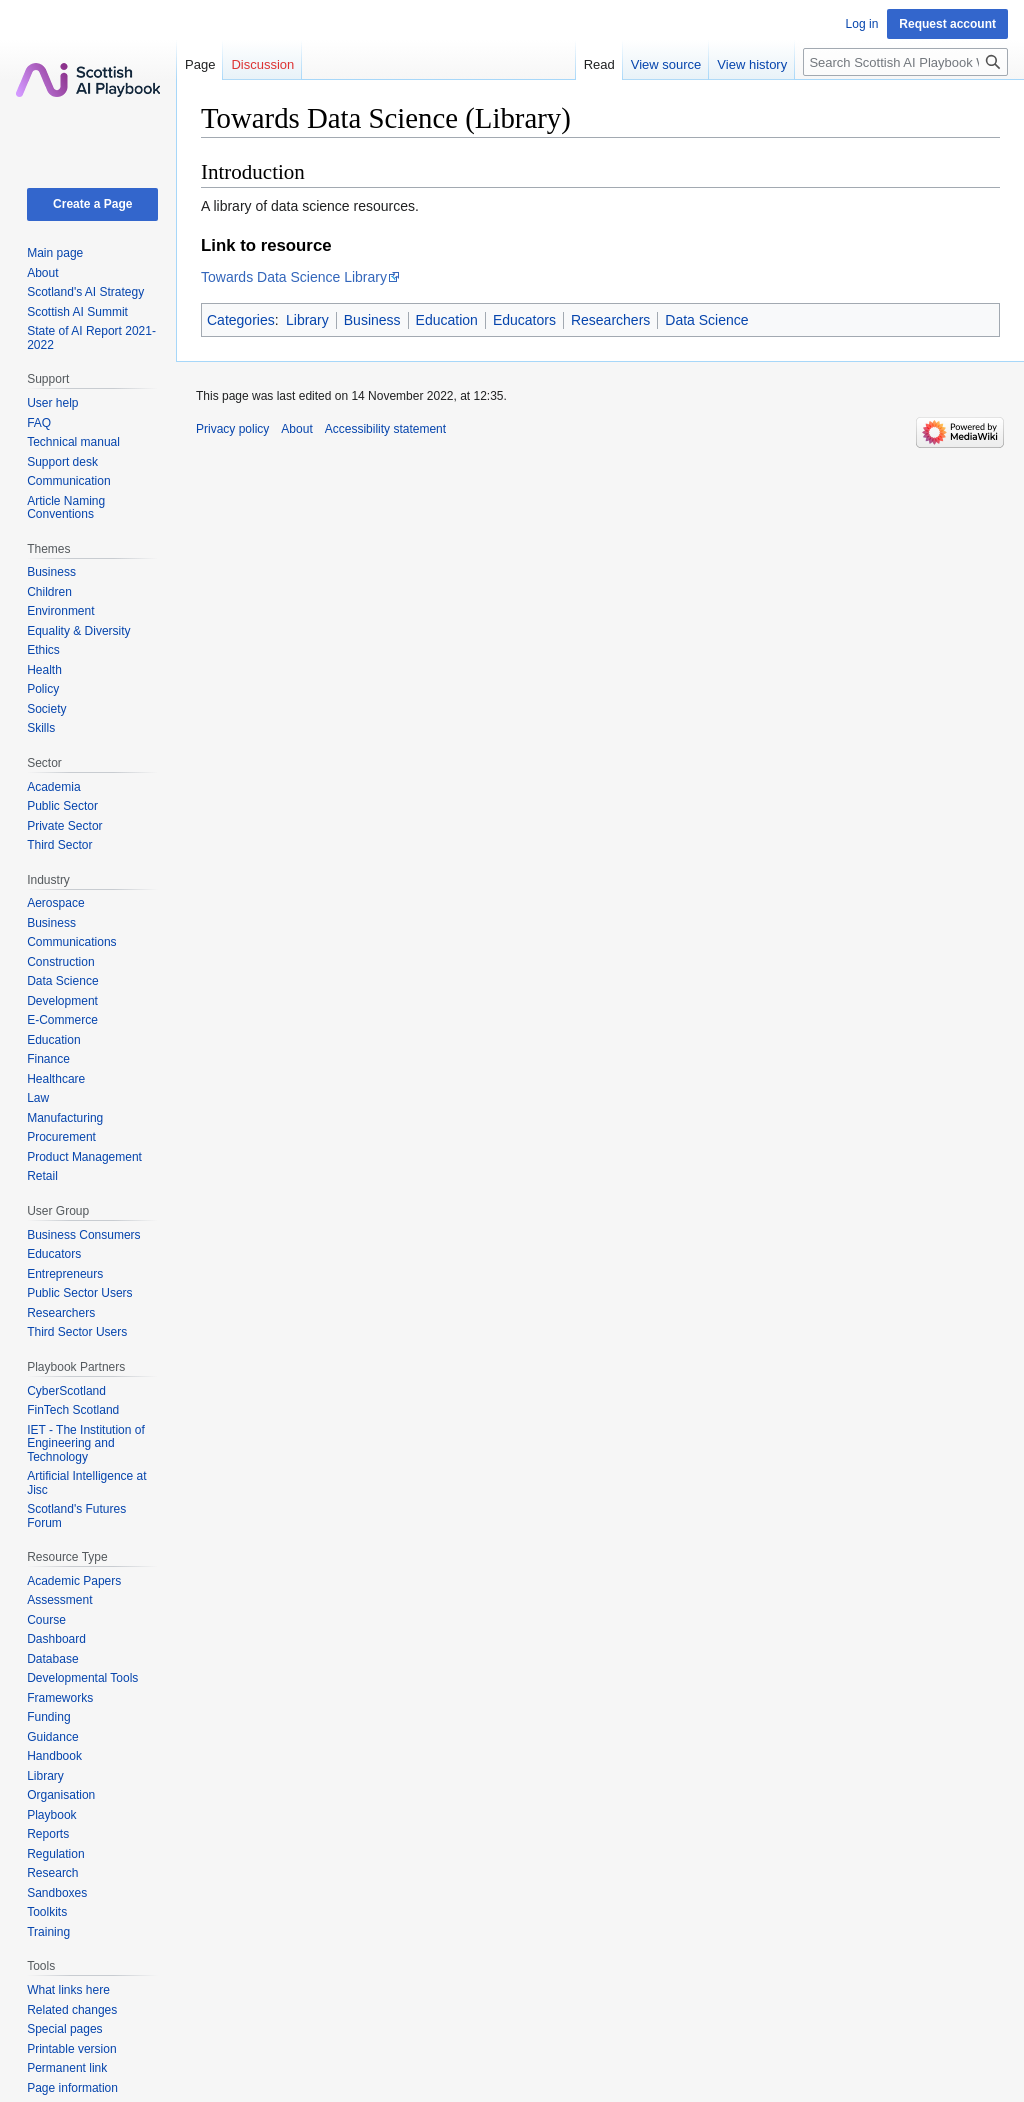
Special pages (64, 2029)
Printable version (71, 2049)
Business (372, 320)
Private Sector (64, 826)
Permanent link (67, 2068)
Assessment (59, 1600)
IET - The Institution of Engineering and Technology (86, 1443)
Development (62, 1001)
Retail (42, 1176)
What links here (68, 1990)
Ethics (43, 650)
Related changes (72, 2010)
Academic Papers (74, 1581)
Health (44, 670)
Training (48, 1932)
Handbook (54, 1756)
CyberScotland (66, 1391)
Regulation (55, 1854)
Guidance (52, 1737)
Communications (71, 942)
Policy (43, 689)
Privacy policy (232, 429)
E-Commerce (62, 1020)
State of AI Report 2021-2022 (91, 338)
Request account (947, 24)
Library (307, 320)
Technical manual (73, 442)
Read (599, 64)
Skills (41, 728)
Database (52, 1659)
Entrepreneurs (65, 1274)
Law (38, 1098)
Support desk (62, 462)
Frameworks (60, 1698)
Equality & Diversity (78, 631)
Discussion (262, 64)
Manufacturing (65, 1118)
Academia (53, 787)
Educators (524, 320)
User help (52, 403)
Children (49, 592)
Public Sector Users (79, 1293)
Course (46, 1620)
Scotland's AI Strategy (85, 292)
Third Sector (59, 845)
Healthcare (56, 1079)
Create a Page (92, 204)
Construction (60, 962)
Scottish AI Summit (77, 312)
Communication (68, 481)
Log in (862, 24)
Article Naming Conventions (66, 508)
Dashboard (56, 1639)
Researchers (610, 320)
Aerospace (55, 903)
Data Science (706, 320)
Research (52, 1873)
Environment (60, 611)
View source (666, 64)
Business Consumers (83, 1235)
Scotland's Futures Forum (76, 1516)
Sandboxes (57, 1893)
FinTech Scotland (73, 1410)
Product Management (84, 1157)
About (42, 273)
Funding (48, 1717)
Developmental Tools (82, 1678)
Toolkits (47, 1912)
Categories (241, 320)
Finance (48, 1059)
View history (752, 64)
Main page (55, 253)
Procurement (61, 1137)
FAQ (39, 423)
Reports (48, 1834)
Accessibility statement (385, 429)
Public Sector (62, 806)
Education (447, 320)
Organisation (61, 1795)
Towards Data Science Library (294, 277)
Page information (72, 2088)
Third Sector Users (77, 1332)
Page (200, 64)
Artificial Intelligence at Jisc (86, 1483)
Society (46, 709)
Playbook (51, 1815)
